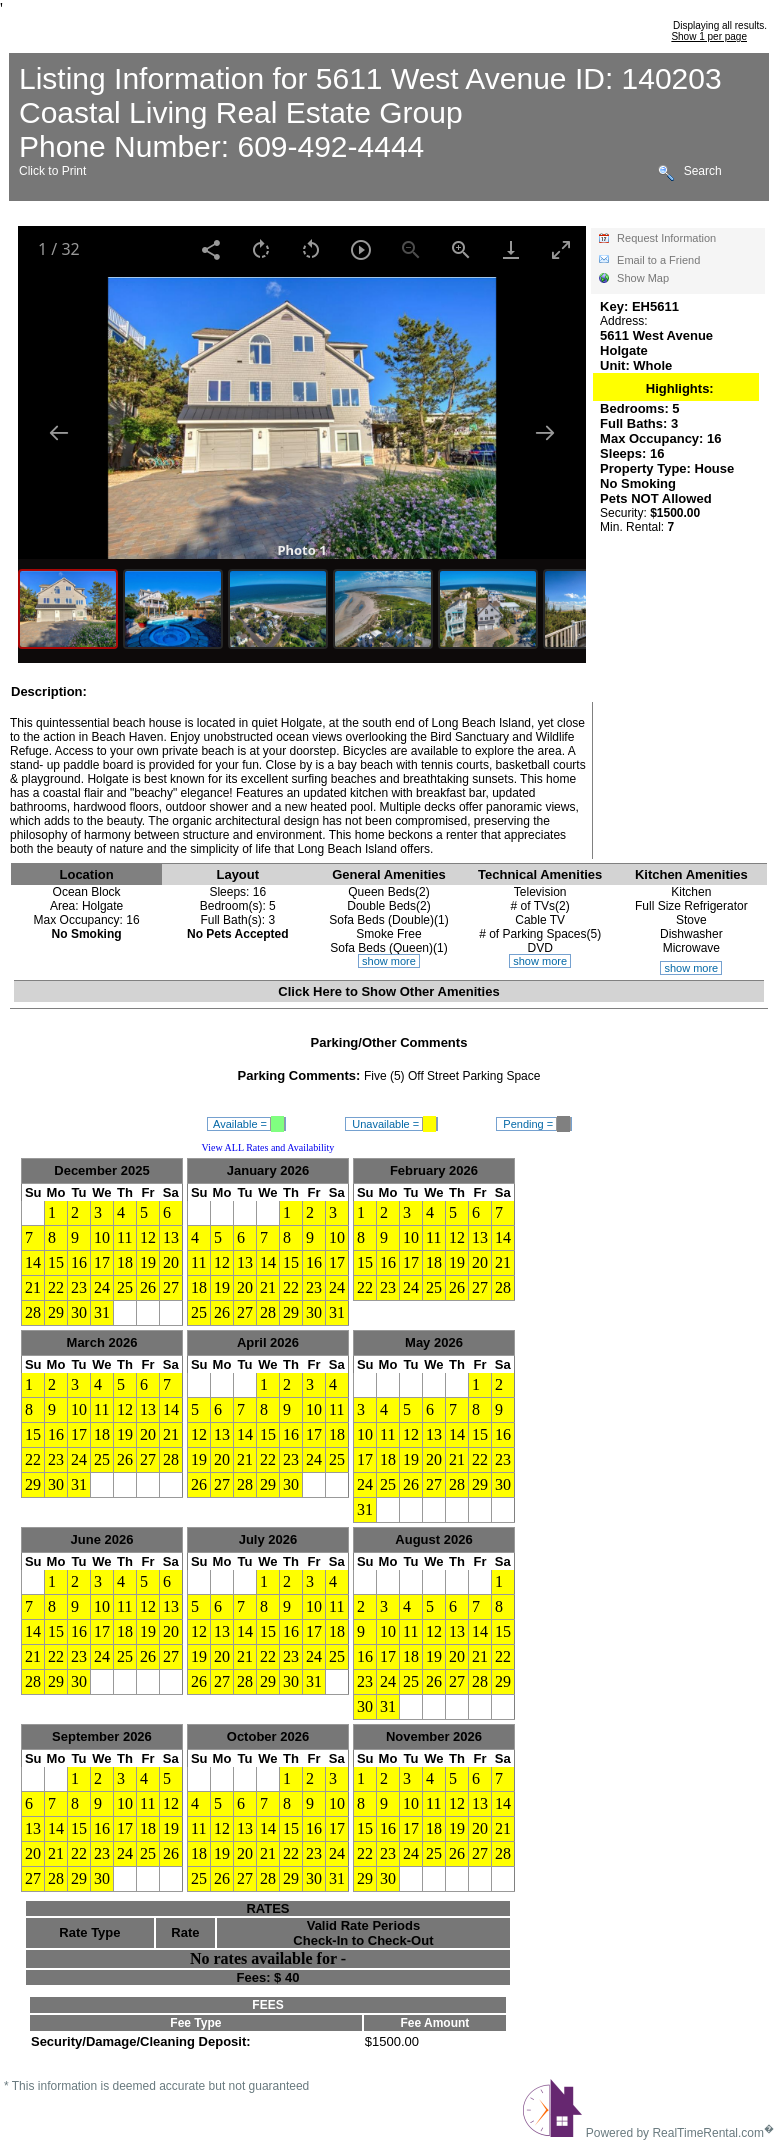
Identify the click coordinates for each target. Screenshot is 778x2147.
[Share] (211, 249)
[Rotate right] (261, 249)
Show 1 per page (709, 36)
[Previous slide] (59, 432)
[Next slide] (545, 432)
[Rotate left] (311, 249)
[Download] (511, 249)
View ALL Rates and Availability (268, 1147)
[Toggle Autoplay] (361, 249)
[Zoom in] (461, 249)
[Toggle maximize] (561, 249)
